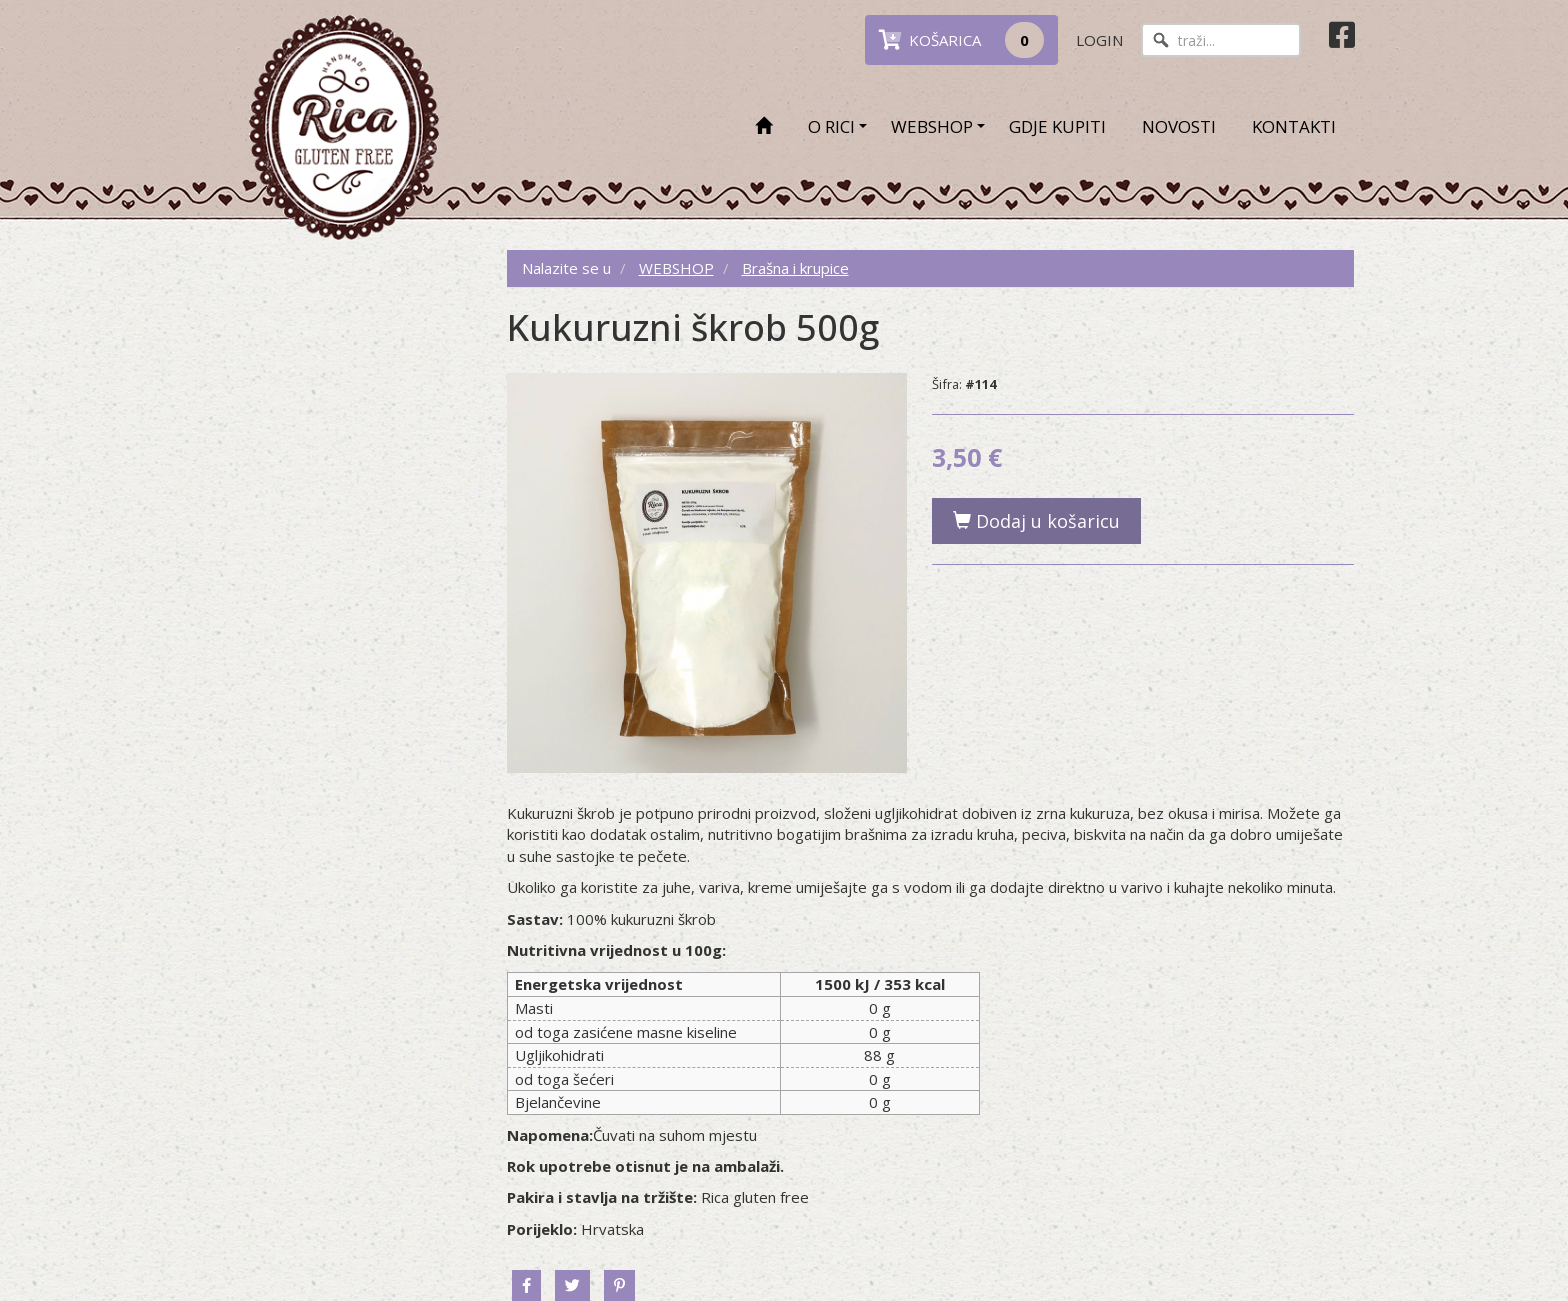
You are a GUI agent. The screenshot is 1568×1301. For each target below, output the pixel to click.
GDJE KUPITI (1057, 126)
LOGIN (1099, 40)
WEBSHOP (932, 126)
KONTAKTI (1294, 126)
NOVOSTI (1179, 126)
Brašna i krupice (795, 268)
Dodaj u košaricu (1036, 521)
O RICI (831, 126)
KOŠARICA (961, 40)
